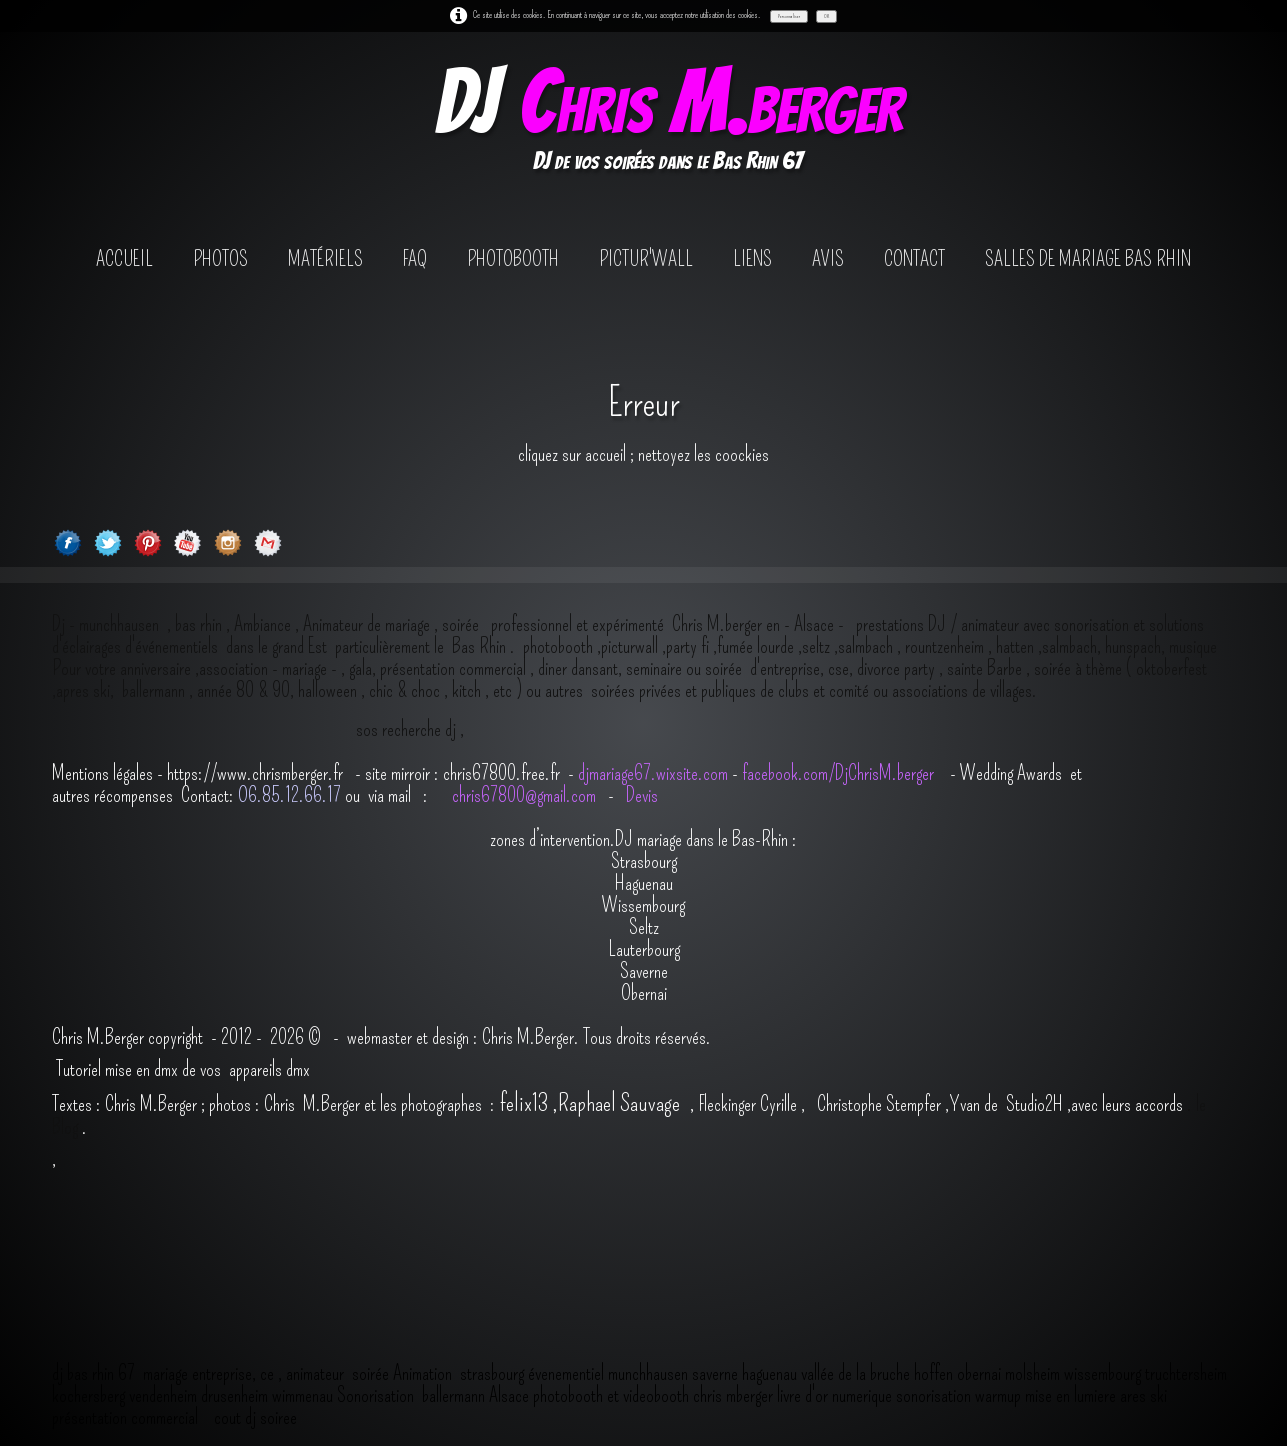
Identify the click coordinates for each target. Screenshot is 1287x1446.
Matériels (325, 259)
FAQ (415, 259)
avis (828, 259)
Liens (752, 259)
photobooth (513, 259)
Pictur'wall (646, 259)
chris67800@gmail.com (526, 795)
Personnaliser (789, 16)
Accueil (124, 259)
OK (826, 16)
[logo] (667, 123)
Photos (220, 259)
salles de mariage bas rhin (1088, 259)
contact (914, 259)
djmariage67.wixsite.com (653, 773)
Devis (640, 795)
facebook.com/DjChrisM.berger (840, 773)
